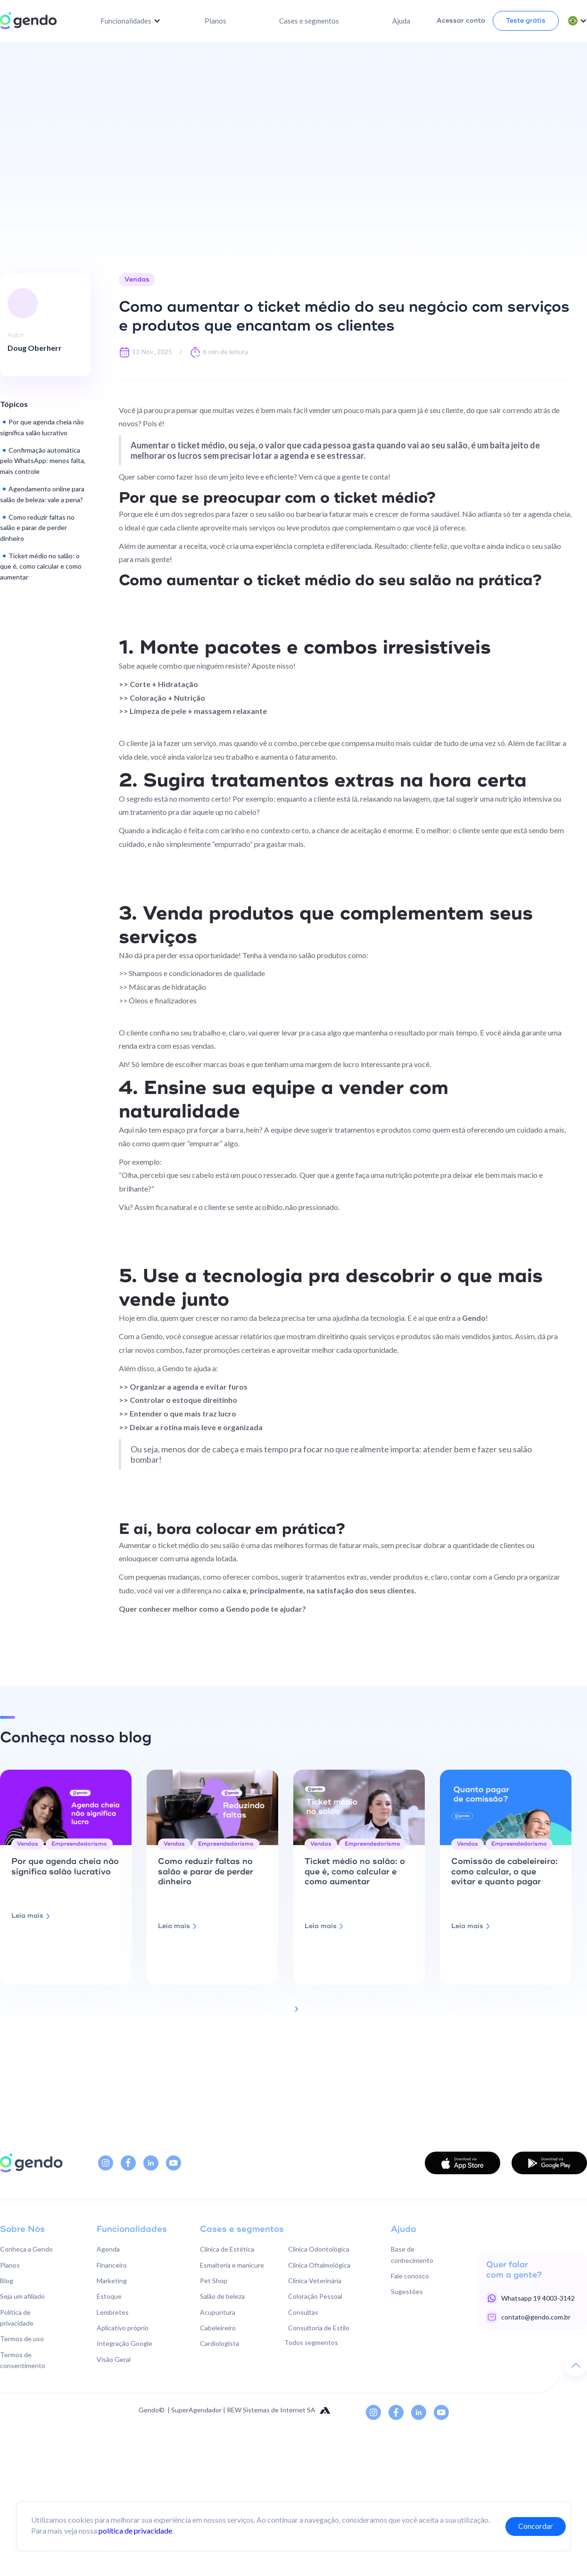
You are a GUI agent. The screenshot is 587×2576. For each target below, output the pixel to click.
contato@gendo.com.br (535, 2317)
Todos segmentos (311, 2342)
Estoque (109, 2296)
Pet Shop (213, 2281)
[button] (130, 20)
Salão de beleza (222, 2296)
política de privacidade (135, 2530)
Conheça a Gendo (26, 2249)
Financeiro (112, 2265)
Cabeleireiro (218, 2328)
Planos (215, 21)
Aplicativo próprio (123, 2328)
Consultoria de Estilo (318, 2328)
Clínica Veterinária (314, 2281)
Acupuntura (217, 2312)
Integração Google (124, 2343)
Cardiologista (219, 2343)
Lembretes (113, 2312)
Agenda (108, 2249)
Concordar (535, 2525)
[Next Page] (296, 2009)
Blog (6, 2281)
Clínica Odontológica (318, 2249)
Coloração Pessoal (315, 2296)
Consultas (303, 2312)
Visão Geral (114, 2359)
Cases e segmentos (309, 21)
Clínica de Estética (227, 2249)
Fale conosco (410, 2276)
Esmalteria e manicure (232, 2265)
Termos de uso (22, 2339)
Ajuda (401, 21)
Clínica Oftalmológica (319, 2265)
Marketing (112, 2281)
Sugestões (407, 2291)
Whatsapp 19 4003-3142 (538, 2298)
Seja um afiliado (22, 2296)
